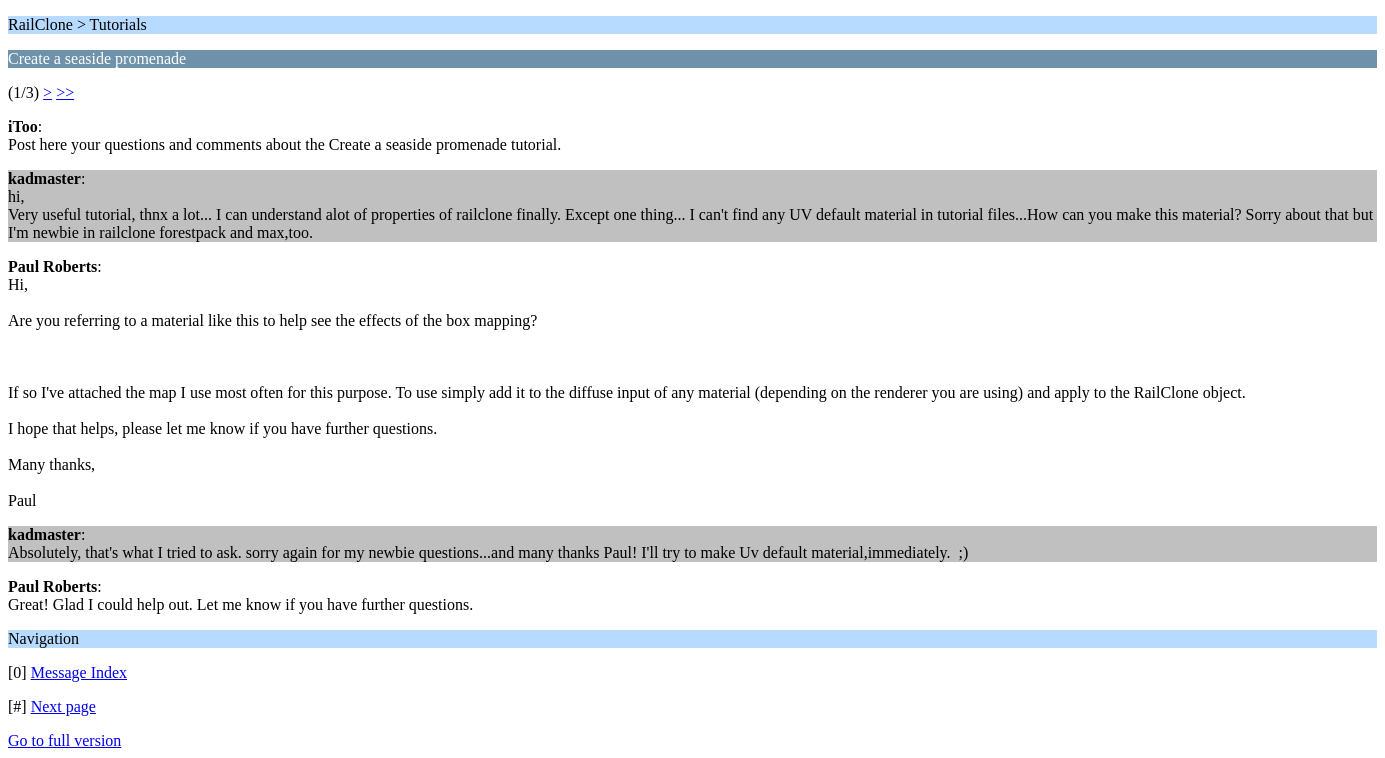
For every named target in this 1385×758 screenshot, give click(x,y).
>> (65, 92)
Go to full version (64, 740)
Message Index (79, 672)
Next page (63, 706)
